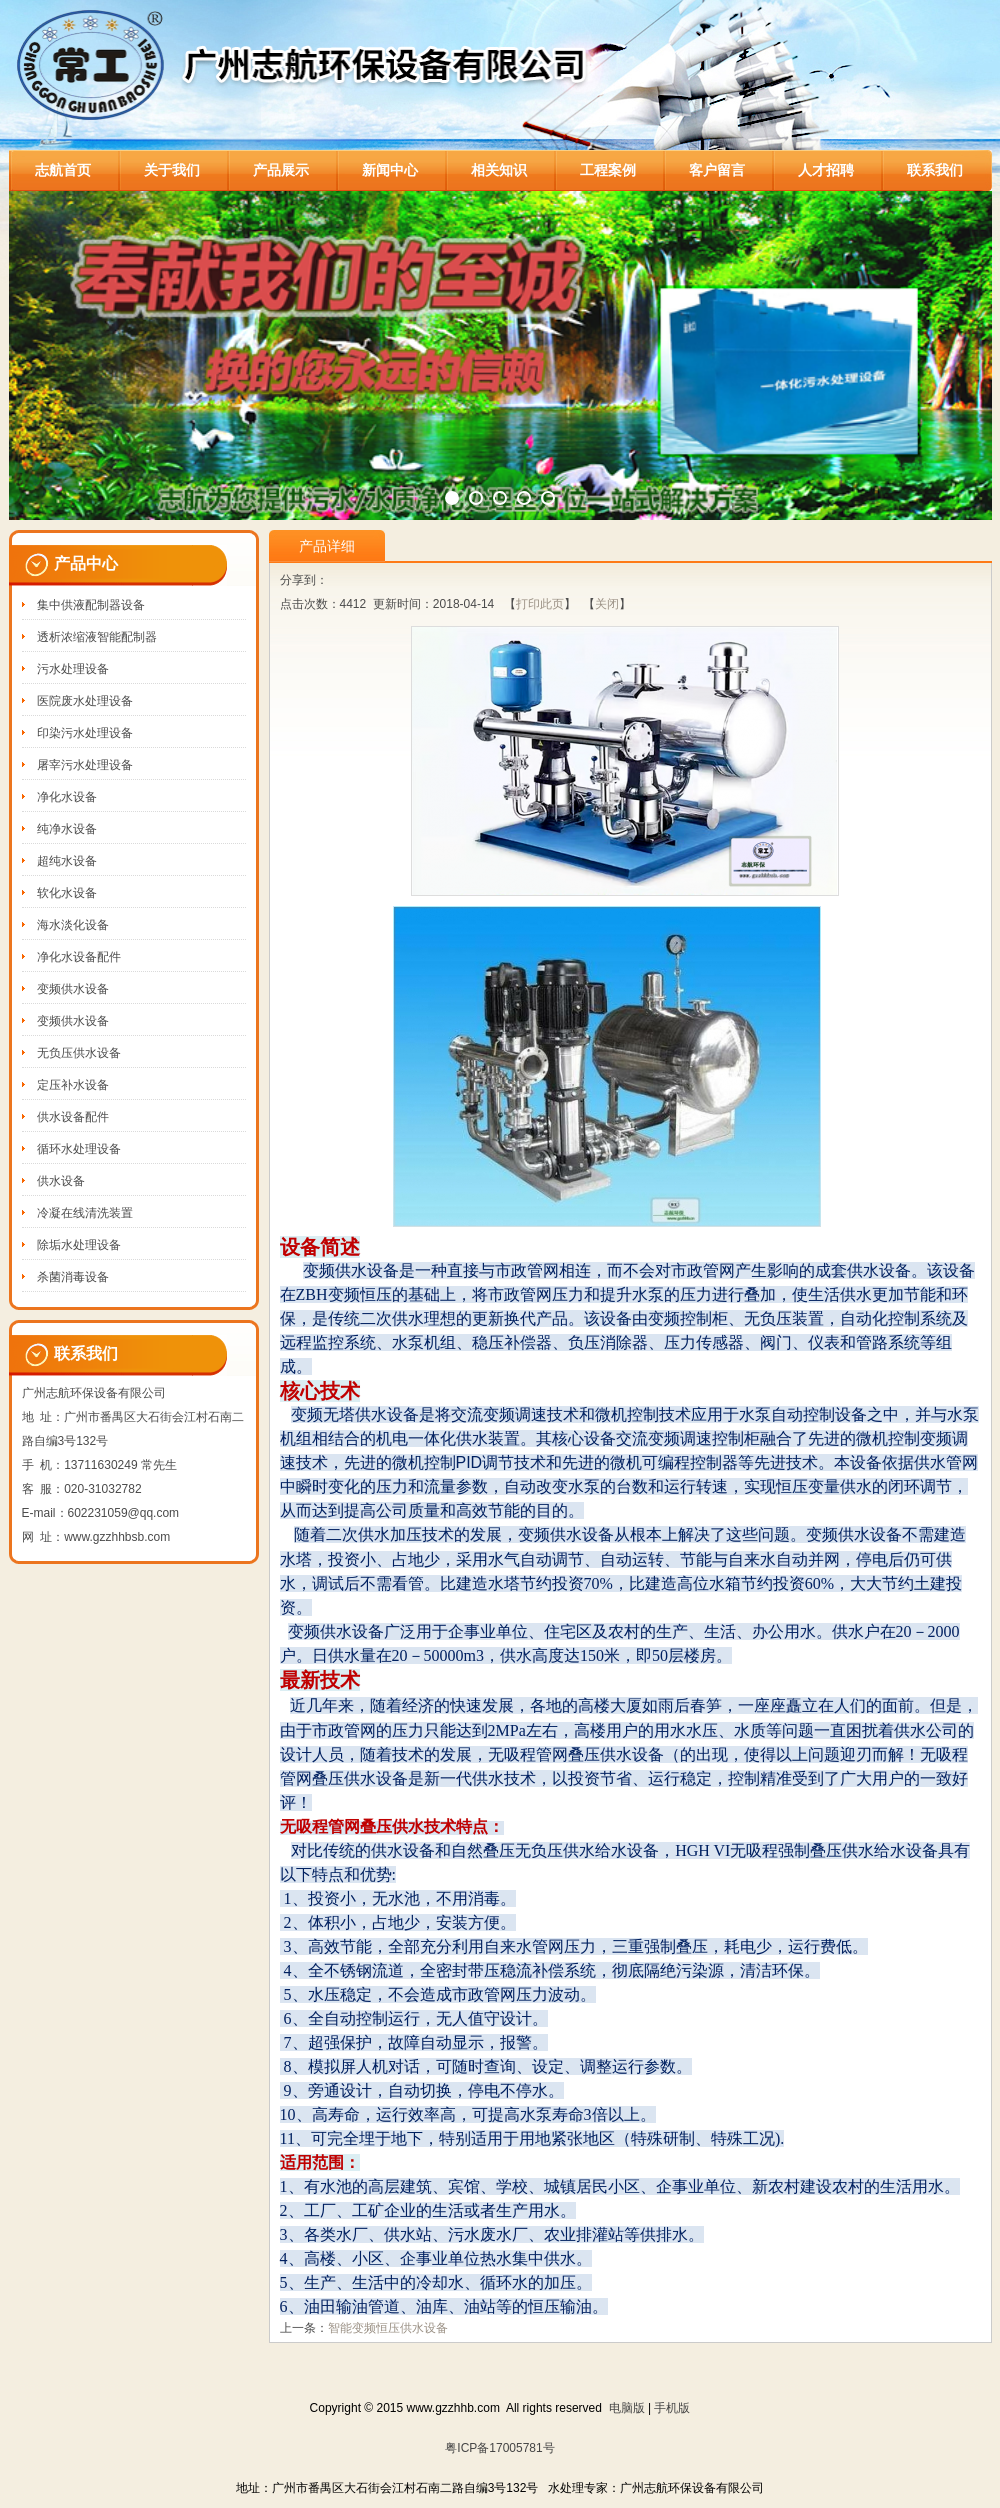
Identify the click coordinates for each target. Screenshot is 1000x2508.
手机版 (672, 2408)
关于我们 (172, 170)
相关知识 (499, 170)
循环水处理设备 (79, 1149)
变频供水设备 (73, 989)
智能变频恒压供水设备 (388, 2328)
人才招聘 (826, 170)
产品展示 (281, 170)
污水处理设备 (73, 669)
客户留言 (717, 170)
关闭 (607, 604)
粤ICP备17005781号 (499, 2448)
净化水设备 (67, 797)
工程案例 (608, 170)
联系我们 (935, 170)
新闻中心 (390, 170)
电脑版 (627, 2408)
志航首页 (63, 170)
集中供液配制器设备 (91, 605)
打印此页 (540, 604)
